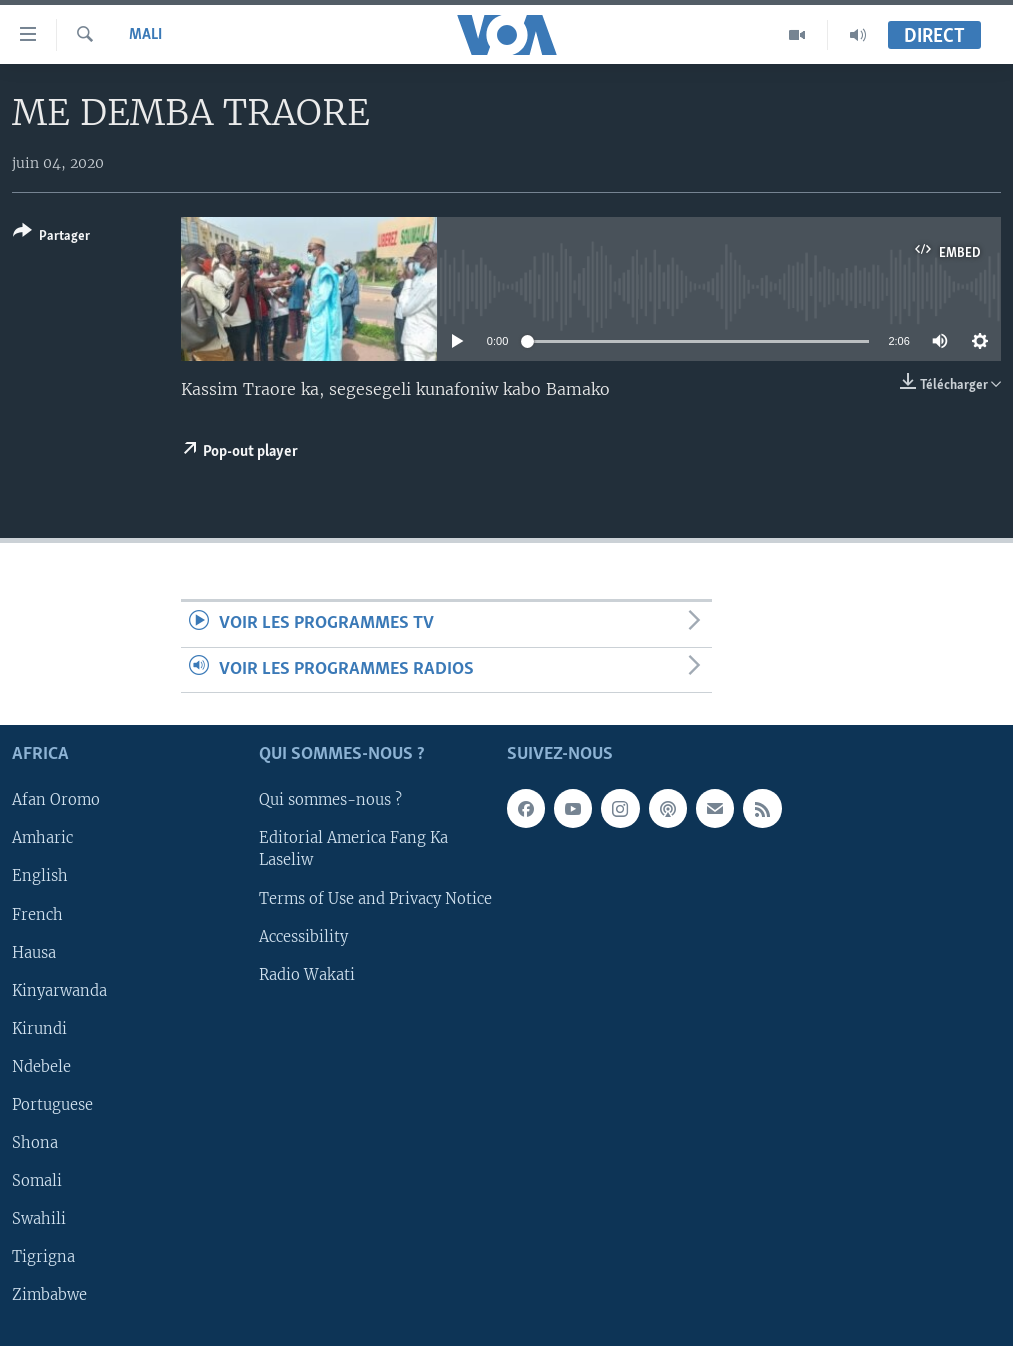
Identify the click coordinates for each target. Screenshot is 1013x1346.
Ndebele (41, 1067)
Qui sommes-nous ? (330, 801)
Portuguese (52, 1105)
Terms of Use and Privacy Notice (375, 899)
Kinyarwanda (59, 991)
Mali (145, 35)
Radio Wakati (307, 975)
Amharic (42, 839)
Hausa (34, 953)
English (40, 877)
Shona (35, 1143)
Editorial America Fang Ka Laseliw (353, 850)
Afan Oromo (56, 801)
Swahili (39, 1219)
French (37, 915)
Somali (37, 1181)
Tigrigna (43, 1257)
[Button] (51, 237)
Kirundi (39, 1029)
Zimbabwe (49, 1295)
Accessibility (303, 937)
